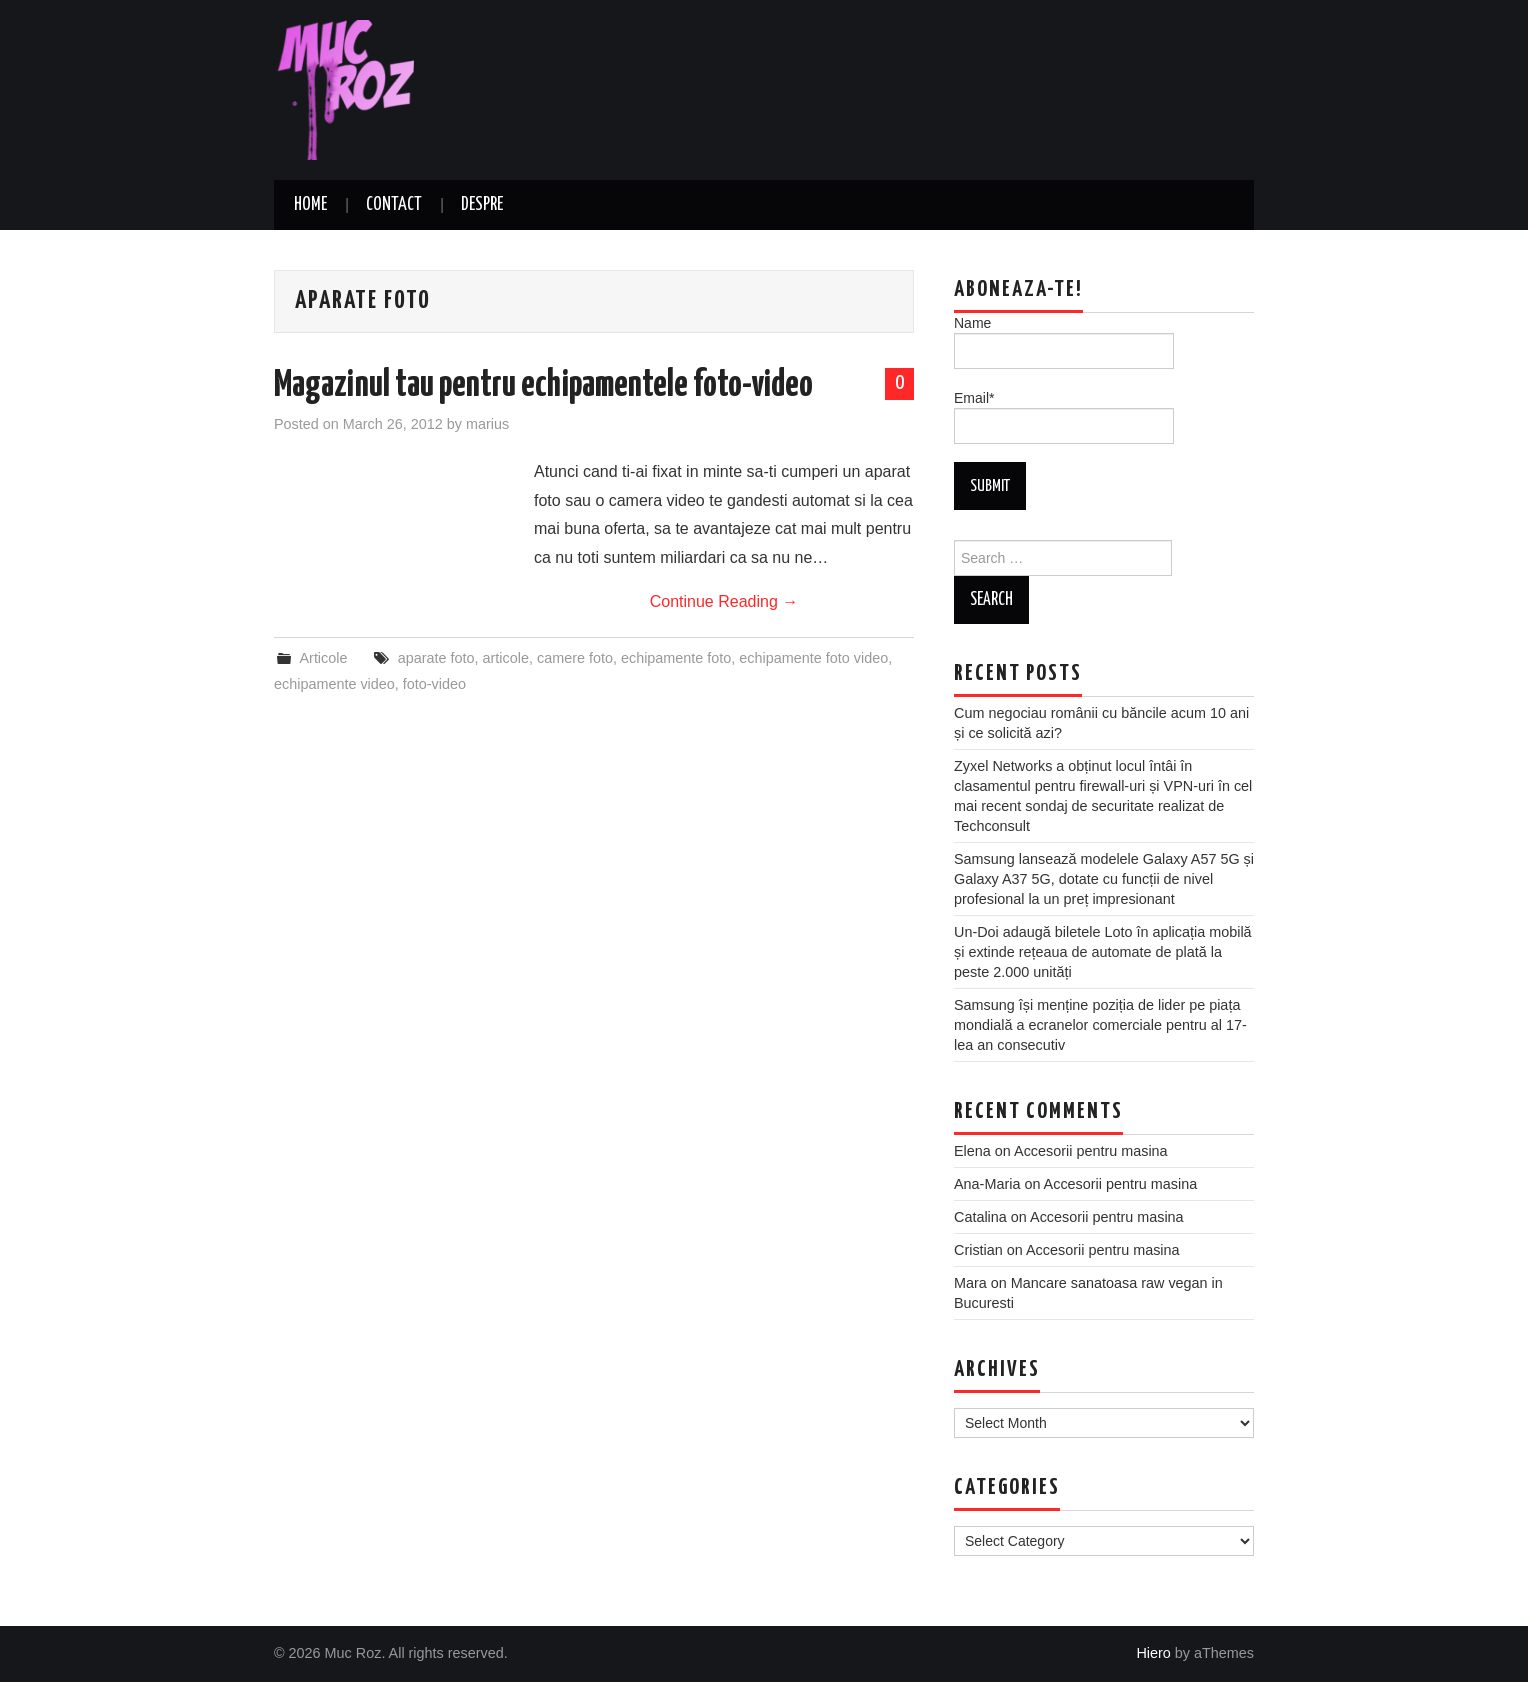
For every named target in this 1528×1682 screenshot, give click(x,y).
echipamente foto (676, 658)
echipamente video (334, 684)
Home (310, 205)
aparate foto (436, 658)
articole (506, 658)
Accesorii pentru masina (1091, 1151)
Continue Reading (724, 601)
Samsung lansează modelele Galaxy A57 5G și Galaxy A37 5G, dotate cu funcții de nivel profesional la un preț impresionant (1104, 879)
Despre (482, 205)
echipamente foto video (813, 658)
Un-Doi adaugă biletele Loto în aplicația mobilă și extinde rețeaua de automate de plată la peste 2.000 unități (1103, 952)
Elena (972, 1151)
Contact (394, 205)
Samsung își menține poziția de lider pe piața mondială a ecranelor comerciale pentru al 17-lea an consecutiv (1100, 1025)
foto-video (434, 684)
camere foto (575, 658)
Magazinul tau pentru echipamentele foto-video (543, 386)
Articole (323, 658)
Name (1064, 342)
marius (487, 424)
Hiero (1153, 1653)
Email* (1064, 417)
